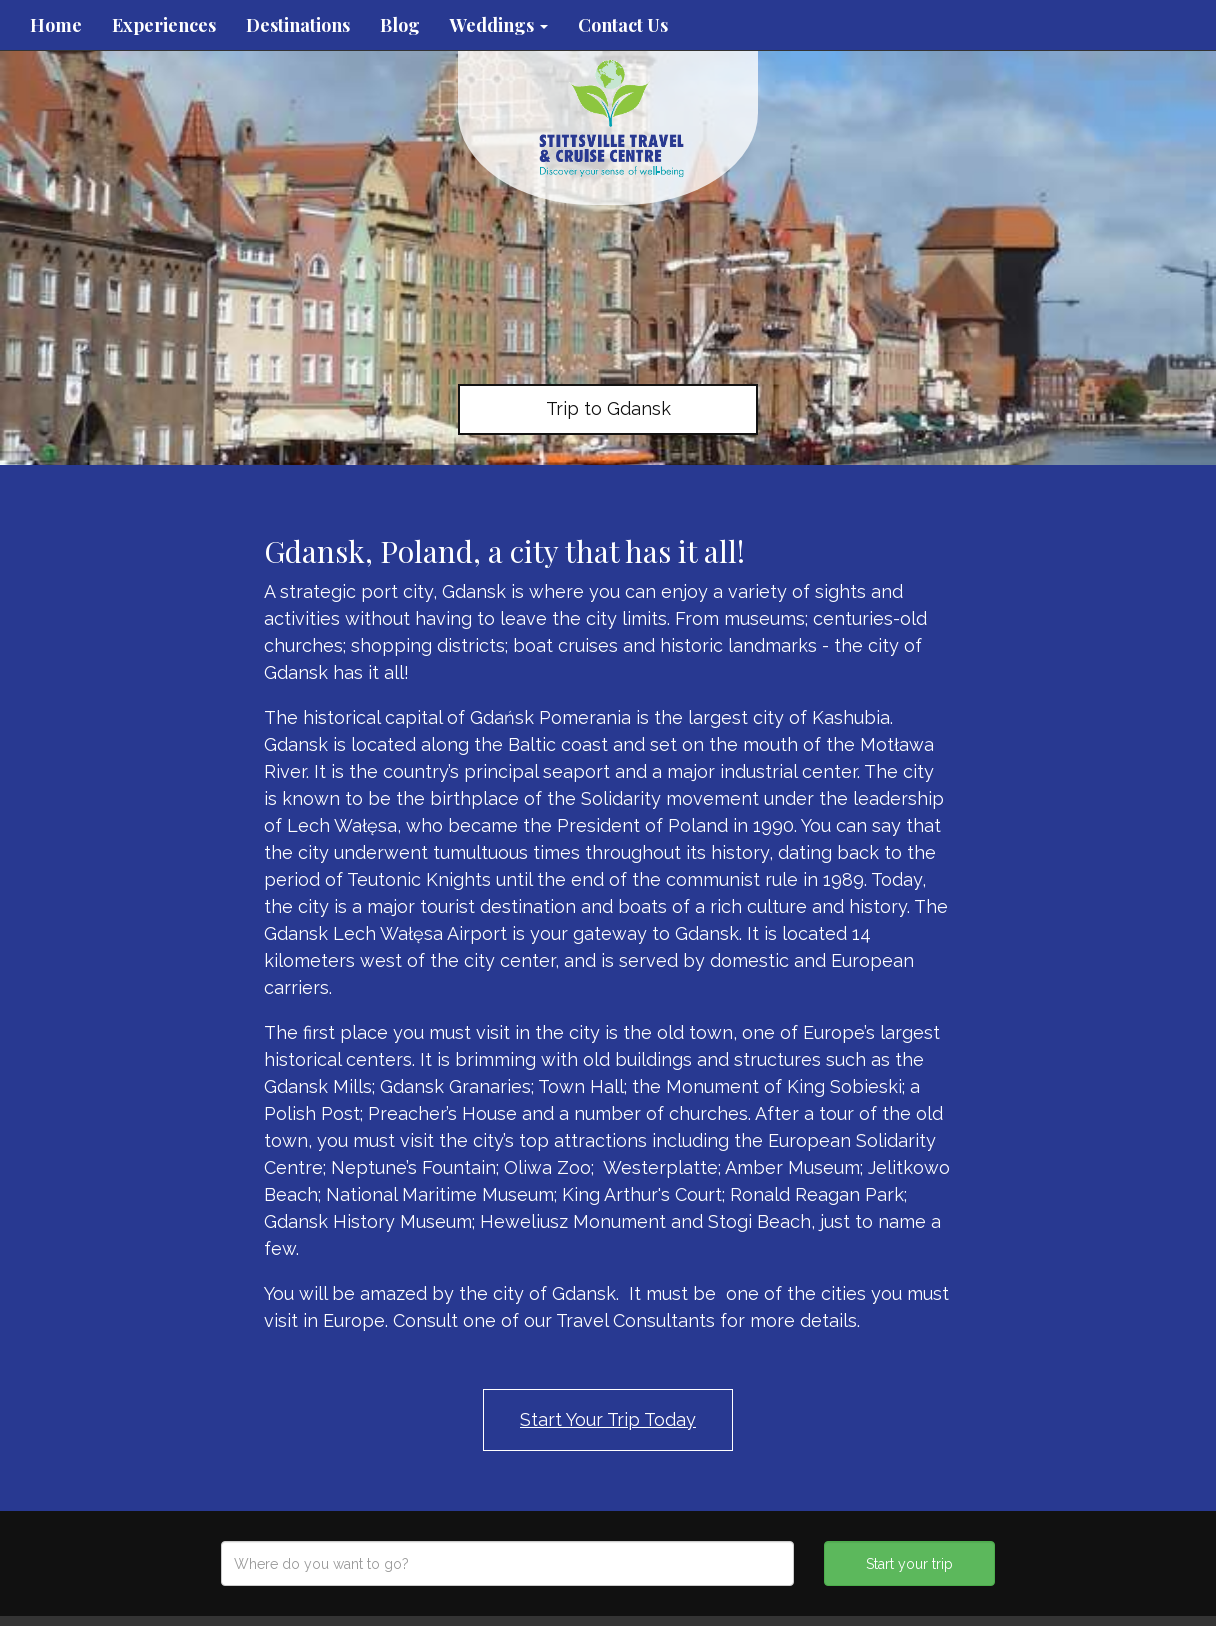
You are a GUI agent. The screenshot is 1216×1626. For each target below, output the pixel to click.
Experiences (164, 25)
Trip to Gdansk (608, 408)
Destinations (298, 25)
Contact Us (623, 25)
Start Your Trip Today (608, 1419)
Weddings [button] (499, 25)
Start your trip (909, 1564)
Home (56, 25)
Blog (400, 25)
